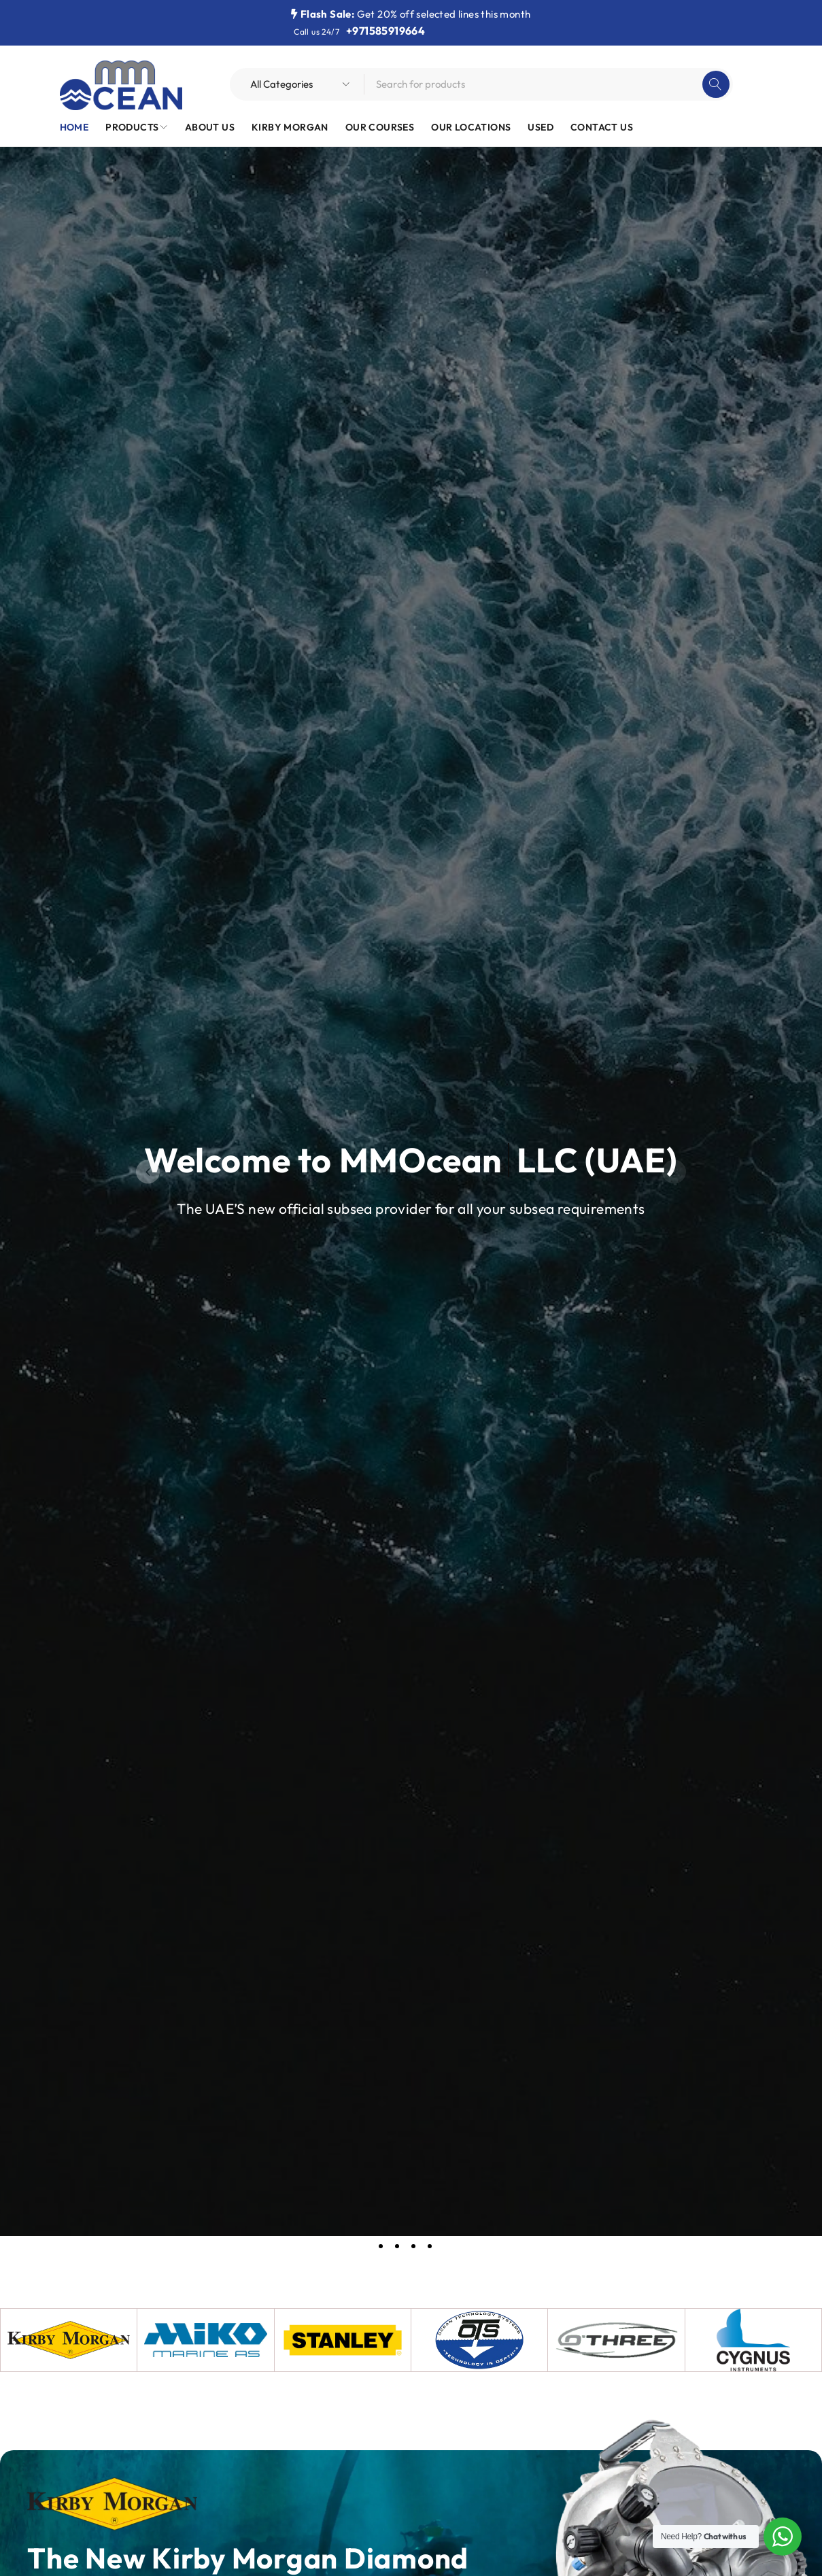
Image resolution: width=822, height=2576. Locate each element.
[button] (148, 1172)
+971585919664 (385, 30)
